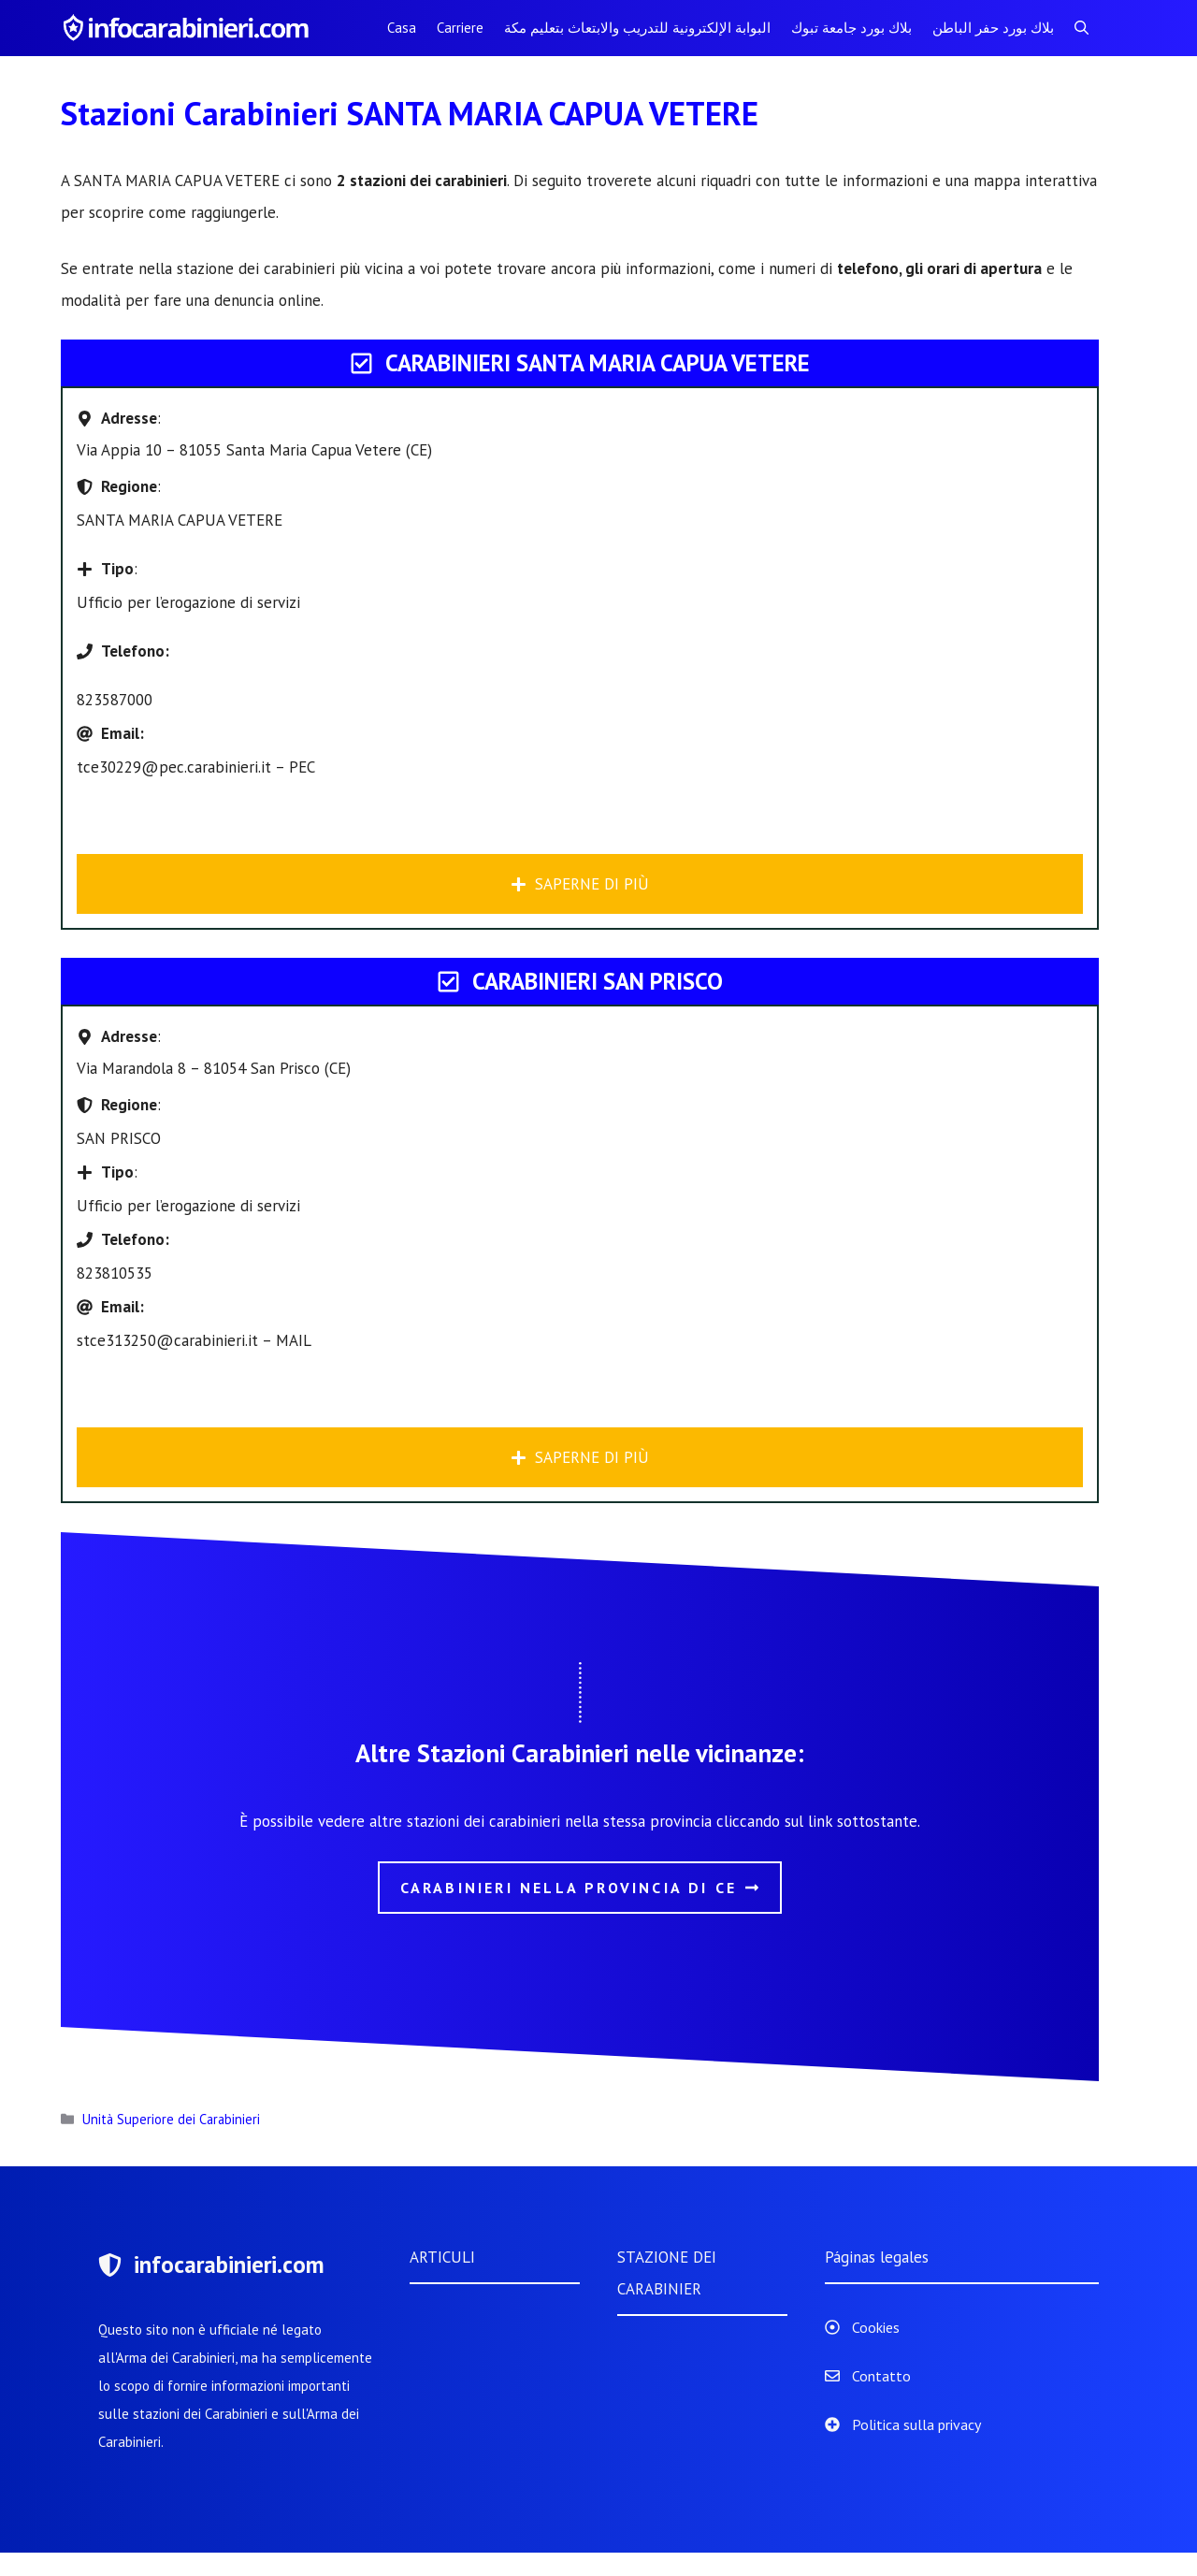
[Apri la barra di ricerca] (1081, 28)
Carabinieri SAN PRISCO (597, 981)
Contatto (881, 2375)
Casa (401, 27)
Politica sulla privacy (916, 2424)
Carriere (460, 27)
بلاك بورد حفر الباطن (993, 27)
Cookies (876, 2327)
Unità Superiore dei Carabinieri (171, 2119)
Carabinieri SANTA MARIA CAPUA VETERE (597, 363)
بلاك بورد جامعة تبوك (851, 27)
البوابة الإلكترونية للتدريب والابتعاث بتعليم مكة (637, 27)
